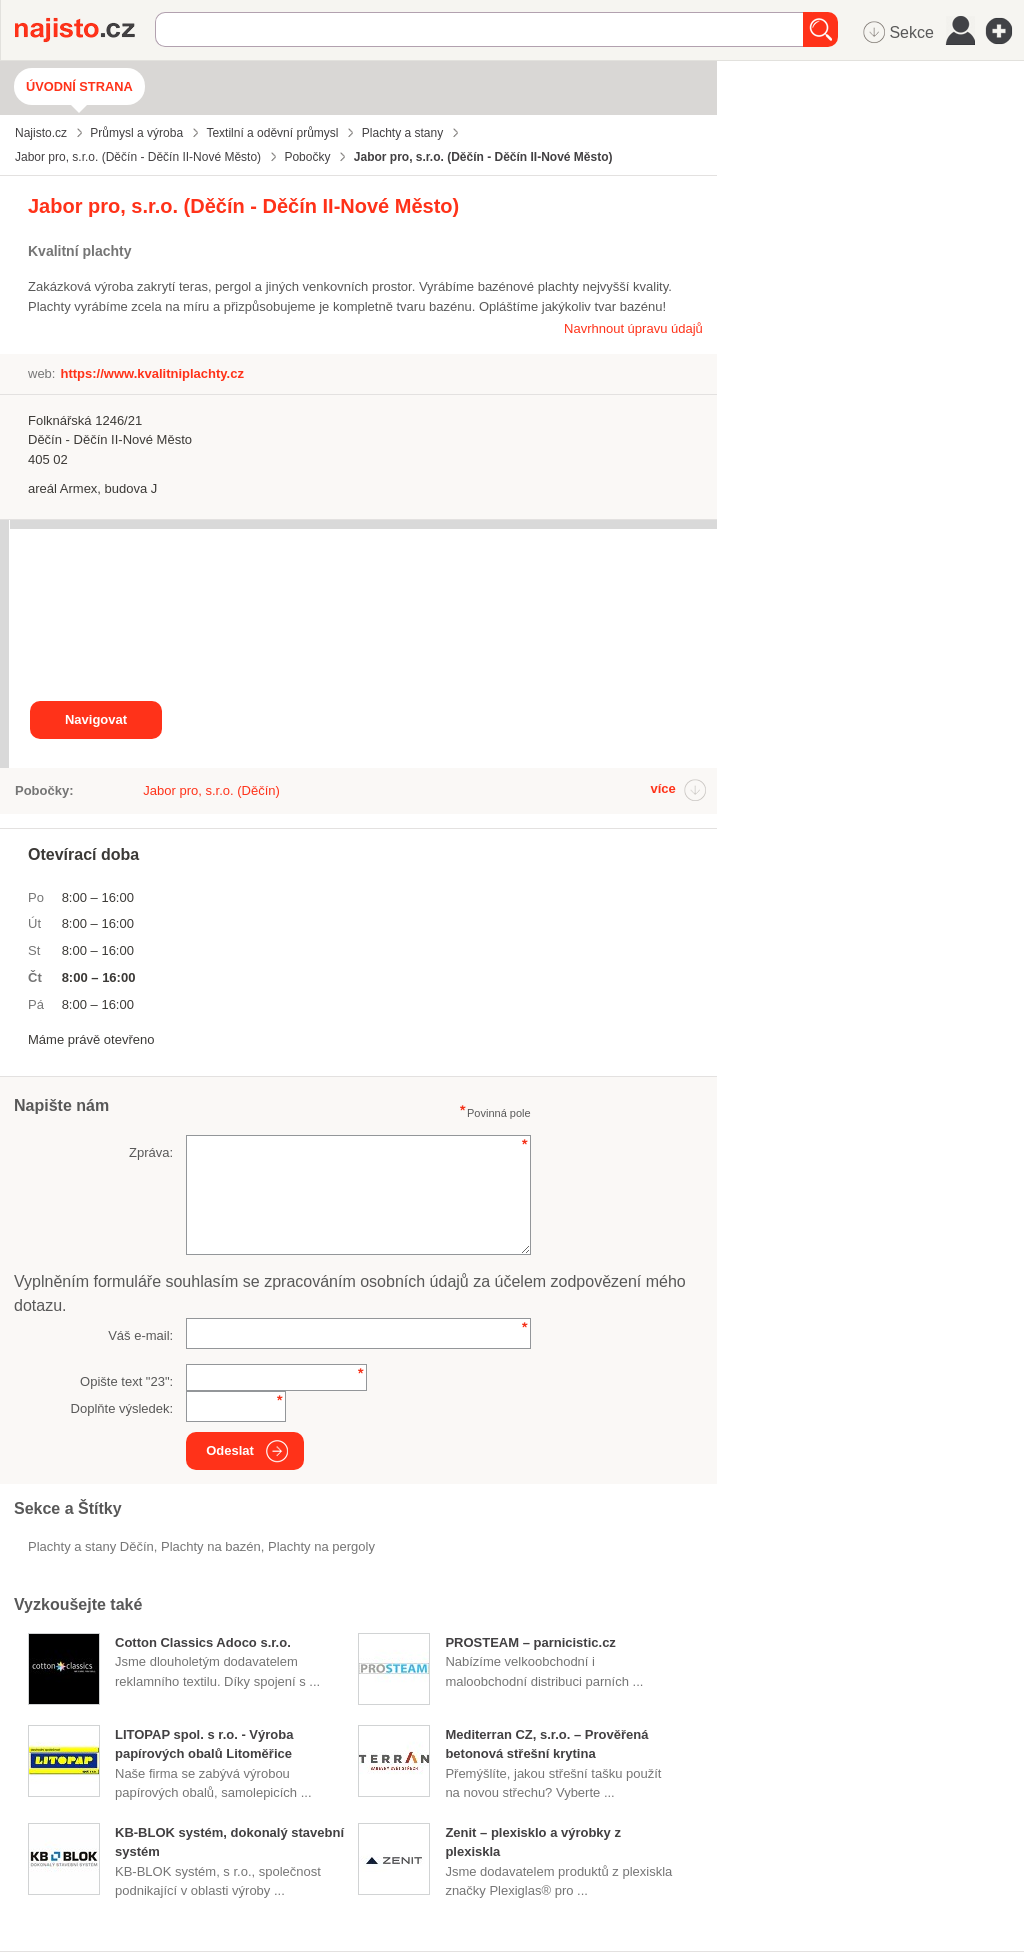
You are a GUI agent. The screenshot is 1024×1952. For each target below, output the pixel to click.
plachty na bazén (211, 1546)
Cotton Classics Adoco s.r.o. (203, 1642)
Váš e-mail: (140, 1335)
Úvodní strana (79, 86)
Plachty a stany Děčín (91, 1546)
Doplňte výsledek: (122, 1408)
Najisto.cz (85, 30)
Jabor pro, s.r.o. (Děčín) (211, 790)
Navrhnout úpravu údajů (633, 328)
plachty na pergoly (321, 1546)
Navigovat (96, 719)
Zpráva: (151, 1152)
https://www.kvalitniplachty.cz (151, 373)
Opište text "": (126, 1381)
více (662, 788)
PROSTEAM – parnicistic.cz (530, 1642)
